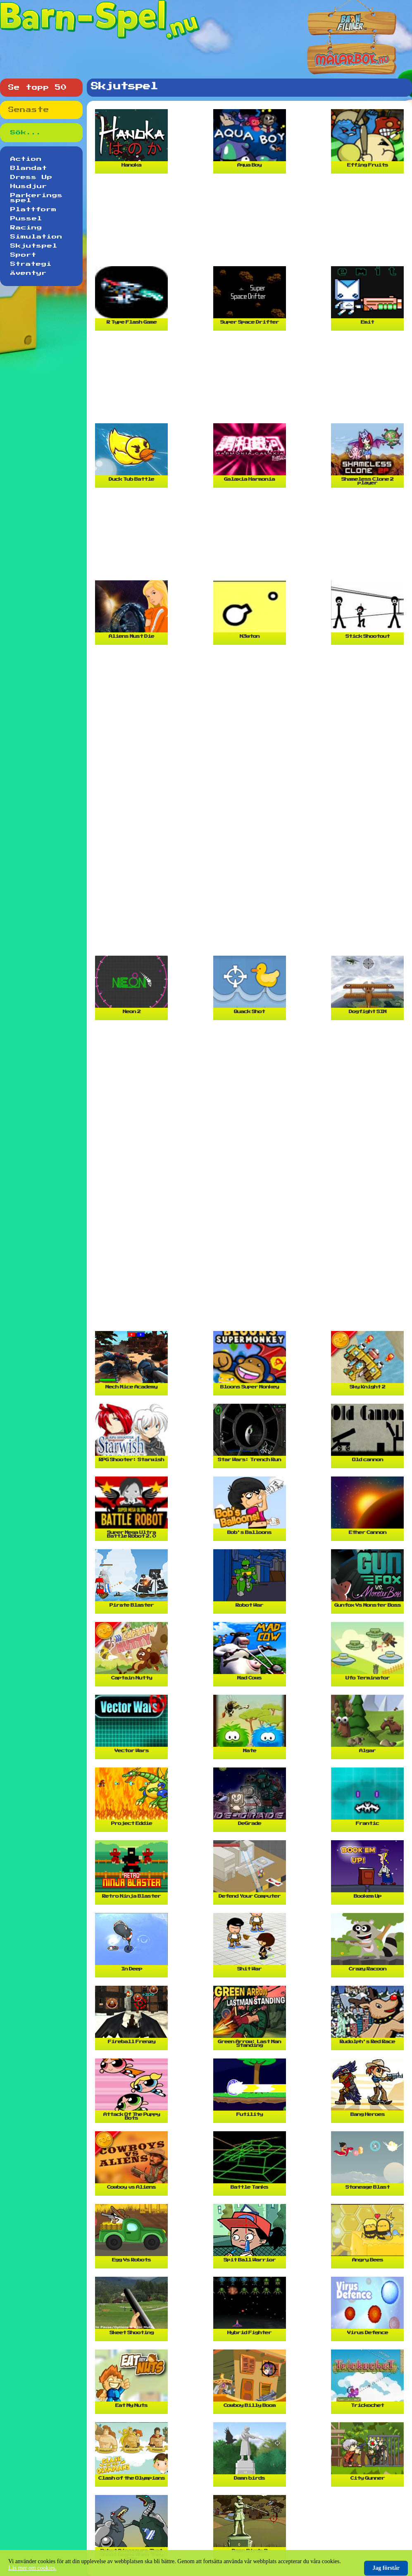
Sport (23, 255)
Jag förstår (386, 2568)
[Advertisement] (251, 223)
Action (26, 159)
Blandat (28, 168)
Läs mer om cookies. (32, 2568)
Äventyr (28, 273)
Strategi (31, 264)
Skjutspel (33, 245)
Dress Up (31, 177)
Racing (26, 227)
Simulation (36, 236)
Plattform (33, 209)
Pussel (26, 218)
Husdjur (28, 186)
